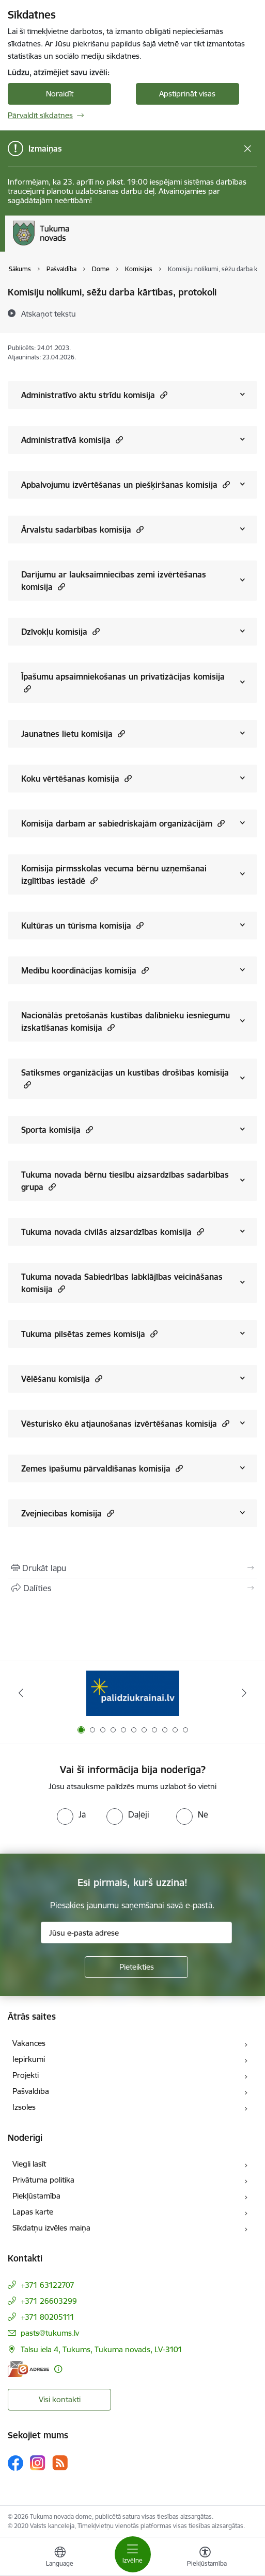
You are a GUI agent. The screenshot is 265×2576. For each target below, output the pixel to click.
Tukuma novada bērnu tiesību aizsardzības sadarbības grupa (125, 1180)
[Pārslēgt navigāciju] (133, 2554)
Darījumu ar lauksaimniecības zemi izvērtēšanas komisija (113, 580)
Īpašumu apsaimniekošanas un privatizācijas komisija (123, 682)
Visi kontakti (60, 2399)
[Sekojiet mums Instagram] (37, 2462)
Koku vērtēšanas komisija (76, 778)
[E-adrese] (28, 2368)
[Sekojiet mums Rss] (60, 2462)
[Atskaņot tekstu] (48, 313)
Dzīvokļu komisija (60, 631)
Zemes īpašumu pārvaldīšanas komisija (102, 1468)
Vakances (28, 2043)
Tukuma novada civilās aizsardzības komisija (112, 1231)
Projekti (25, 2075)
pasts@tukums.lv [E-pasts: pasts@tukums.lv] (50, 2333)
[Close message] (247, 148)
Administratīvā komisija (72, 439)
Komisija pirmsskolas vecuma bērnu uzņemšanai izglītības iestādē (114, 874)
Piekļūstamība (36, 2196)
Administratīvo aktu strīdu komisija (94, 394)
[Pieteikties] (136, 1967)
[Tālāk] (244, 1693)
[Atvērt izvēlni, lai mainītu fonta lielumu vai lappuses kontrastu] (205, 2558)
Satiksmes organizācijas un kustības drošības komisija (125, 1078)
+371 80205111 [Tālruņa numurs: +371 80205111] (47, 2317)
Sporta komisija (57, 1129)
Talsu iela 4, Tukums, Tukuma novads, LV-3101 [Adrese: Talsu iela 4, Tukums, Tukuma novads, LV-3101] (101, 2349)
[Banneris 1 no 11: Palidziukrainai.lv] (132, 1693)
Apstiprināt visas (187, 93)
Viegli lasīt (29, 2164)
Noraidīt (59, 93)
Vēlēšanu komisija (61, 1378)
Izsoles (24, 2107)
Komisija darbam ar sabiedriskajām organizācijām (123, 823)
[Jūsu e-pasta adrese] (136, 1932)
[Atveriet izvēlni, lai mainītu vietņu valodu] (60, 2558)
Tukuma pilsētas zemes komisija (89, 1333)
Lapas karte (32, 2212)
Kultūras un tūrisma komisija (82, 925)
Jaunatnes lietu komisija (73, 733)
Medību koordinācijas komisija (85, 970)
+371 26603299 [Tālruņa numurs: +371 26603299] (49, 2301)
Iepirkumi (28, 2059)
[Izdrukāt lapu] (132, 1568)
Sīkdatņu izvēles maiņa (51, 2228)
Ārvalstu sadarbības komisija (82, 529)
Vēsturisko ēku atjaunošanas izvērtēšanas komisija (125, 1423)
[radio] (71, 1814)
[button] (162, 394)
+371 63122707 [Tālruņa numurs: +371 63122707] (47, 2285)
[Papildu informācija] (58, 2369)
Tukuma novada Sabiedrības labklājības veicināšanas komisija (122, 1283)
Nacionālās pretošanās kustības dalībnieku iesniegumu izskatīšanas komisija (125, 1021)
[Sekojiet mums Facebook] (15, 2463)
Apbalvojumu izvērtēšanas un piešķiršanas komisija (125, 484)
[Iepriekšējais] (20, 1693)
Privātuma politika (43, 2180)
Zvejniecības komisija (67, 1513)
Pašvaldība (30, 2091)
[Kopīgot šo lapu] (132, 1588)
